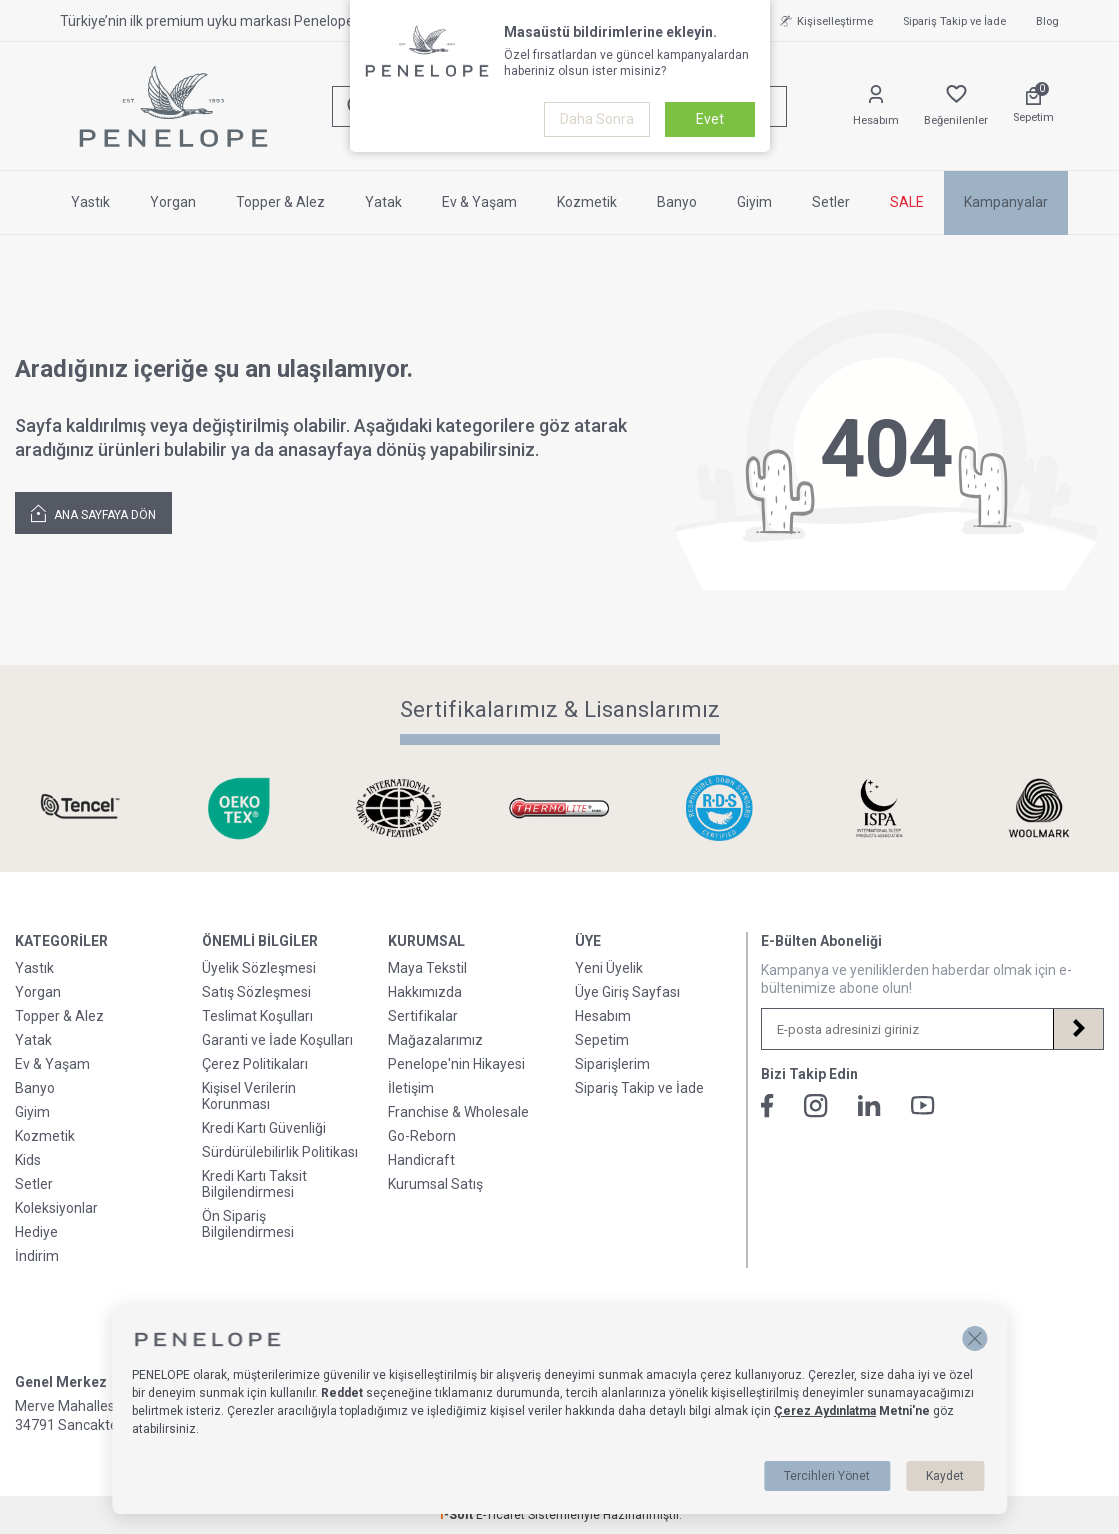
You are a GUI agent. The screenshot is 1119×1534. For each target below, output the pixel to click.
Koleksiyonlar (56, 1208)
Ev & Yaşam (479, 202)
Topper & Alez (280, 202)
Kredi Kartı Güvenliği (264, 1128)
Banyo (677, 202)
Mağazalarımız (435, 1040)
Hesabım (603, 1016)
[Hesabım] (876, 106)
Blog (1047, 21)
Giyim (754, 202)
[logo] (173, 106)
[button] (974, 1338)
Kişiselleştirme (824, 21)
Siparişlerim (612, 1064)
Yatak (383, 202)
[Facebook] (767, 1106)
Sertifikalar (423, 1016)
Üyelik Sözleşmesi (259, 968)
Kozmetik (587, 202)
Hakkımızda (425, 992)
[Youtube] (923, 1105)
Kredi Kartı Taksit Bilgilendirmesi (254, 1184)
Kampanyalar (1006, 202)
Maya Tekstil (427, 968)
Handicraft (421, 1160)
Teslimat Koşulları (257, 1016)
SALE (907, 202)
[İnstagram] (816, 1106)
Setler (831, 202)
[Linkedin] (869, 1105)
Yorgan (173, 202)
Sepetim (602, 1040)
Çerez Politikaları (255, 1064)
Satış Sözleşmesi (256, 992)
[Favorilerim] (956, 106)
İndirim (37, 1256)
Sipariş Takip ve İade (954, 21)
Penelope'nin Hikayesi (456, 1064)
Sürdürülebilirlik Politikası (280, 1152)
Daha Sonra (597, 119)
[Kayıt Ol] (1078, 1029)
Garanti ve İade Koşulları (277, 1040)
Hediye (36, 1232)
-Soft (457, 1515)
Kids (28, 1160)
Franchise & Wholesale (458, 1112)
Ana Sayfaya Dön (93, 512)
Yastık (90, 202)
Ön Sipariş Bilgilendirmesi (248, 1224)
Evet (710, 119)
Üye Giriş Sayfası (627, 992)
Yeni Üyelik (609, 968)
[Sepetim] (1033, 106)
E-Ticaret (500, 1515)
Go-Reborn (422, 1136)
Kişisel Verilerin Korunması (249, 1096)
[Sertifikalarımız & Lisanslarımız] (80, 808)
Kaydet (945, 1476)
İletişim (411, 1088)
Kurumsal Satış (435, 1184)
